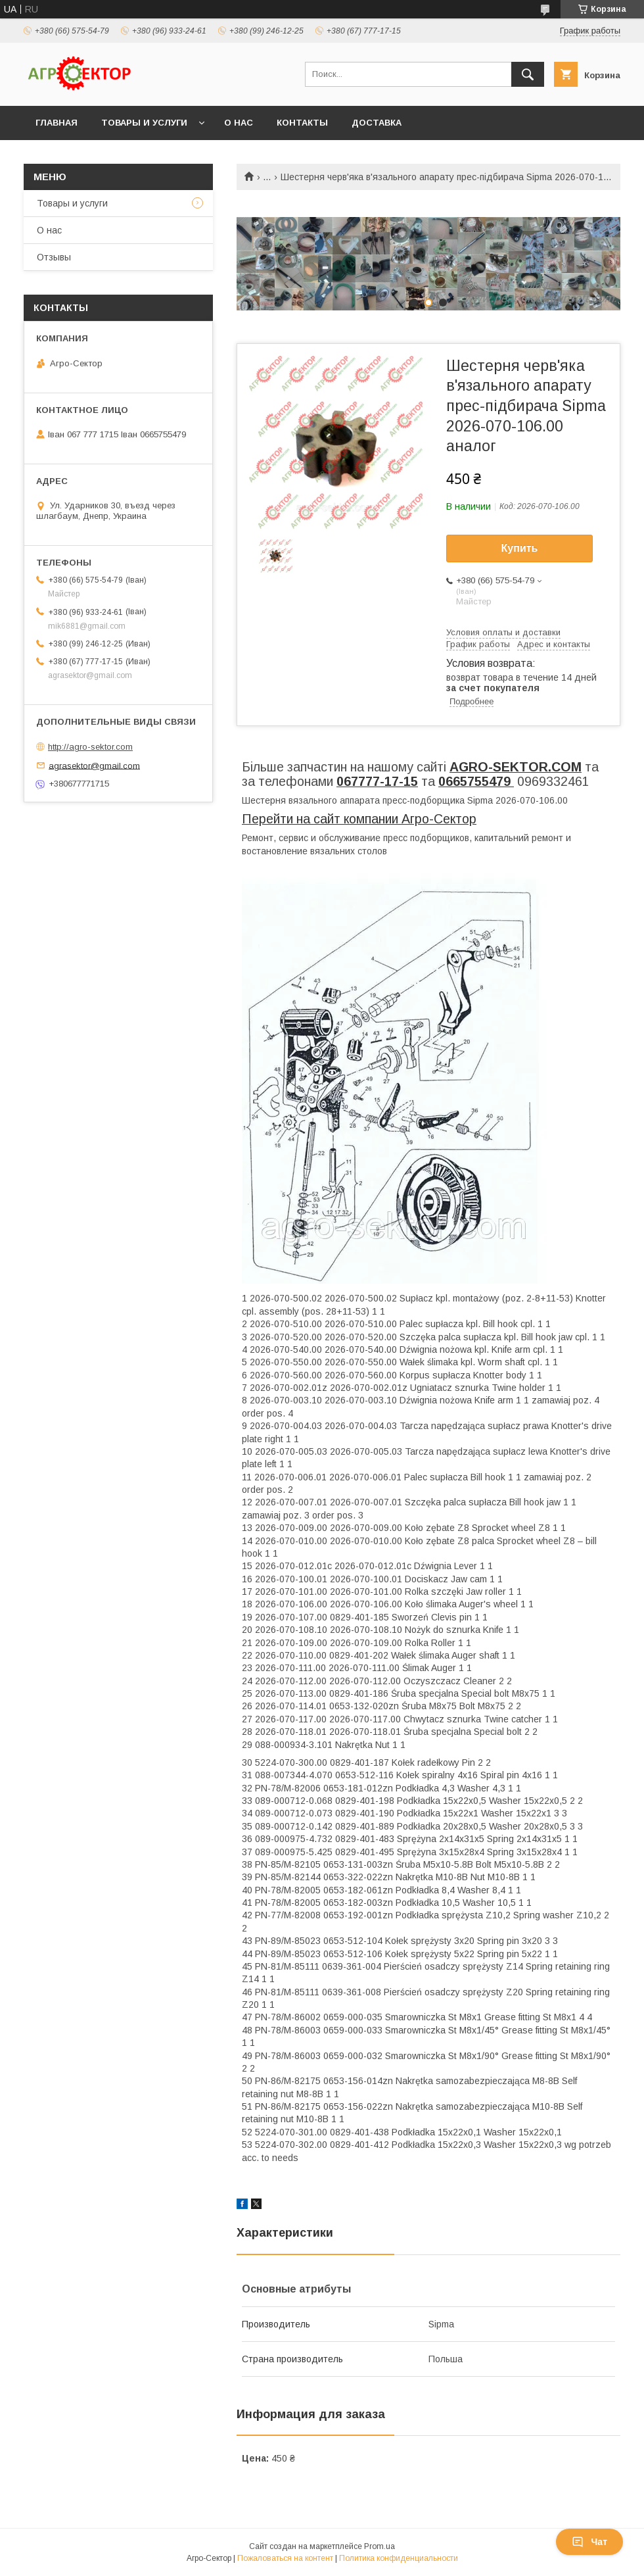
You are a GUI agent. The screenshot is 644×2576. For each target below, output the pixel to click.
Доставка (377, 123)
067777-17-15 (377, 781)
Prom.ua (379, 2546)
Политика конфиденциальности (398, 2558)
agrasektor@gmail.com (94, 765)
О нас (238, 123)
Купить (519, 548)
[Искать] (527, 74)
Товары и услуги (144, 123)
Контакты (302, 123)
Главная (56, 123)
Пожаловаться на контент (285, 2558)
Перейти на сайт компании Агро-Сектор (359, 819)
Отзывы (54, 257)
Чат (589, 2542)
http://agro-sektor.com (90, 747)
